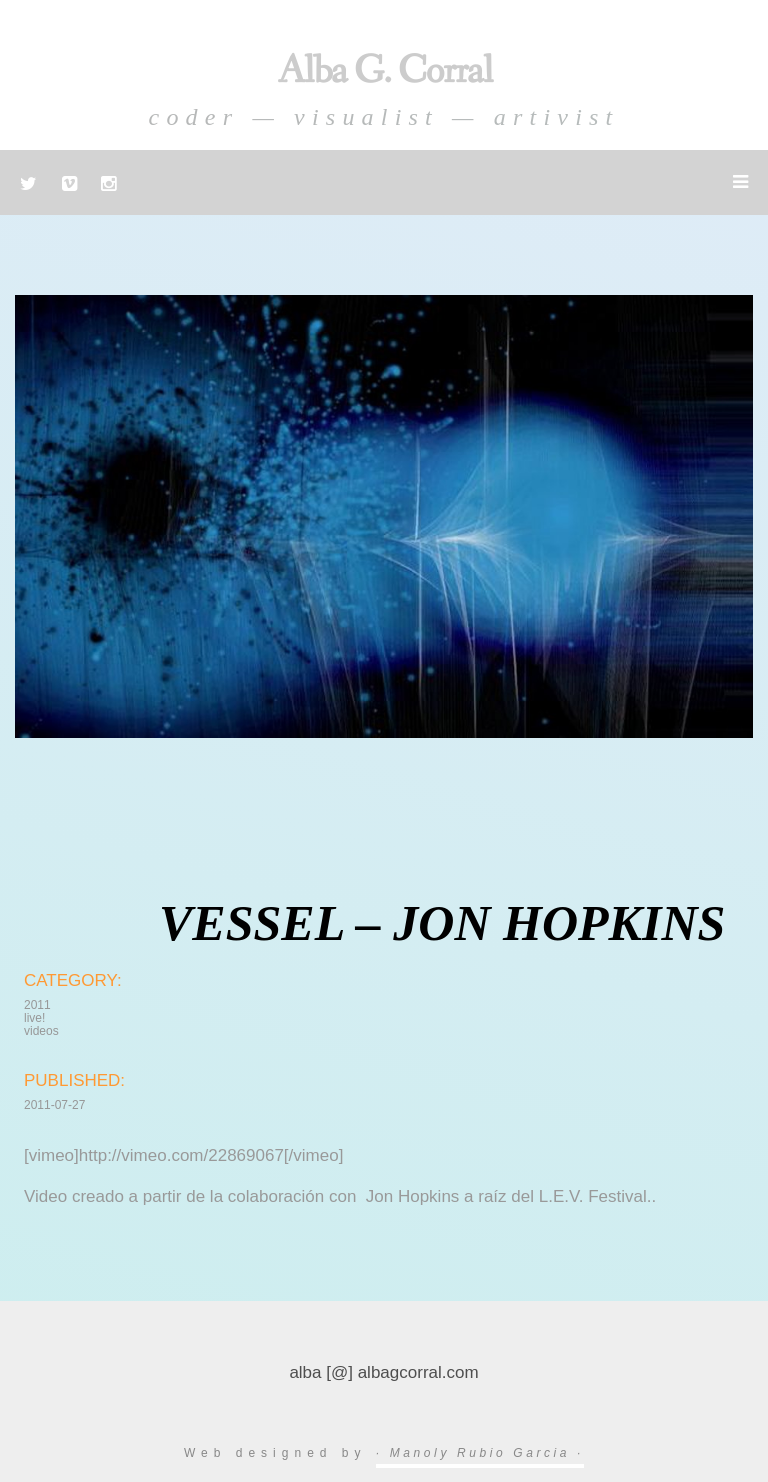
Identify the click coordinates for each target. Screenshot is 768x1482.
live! (34, 1018)
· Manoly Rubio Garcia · (480, 1453)
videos (41, 1031)
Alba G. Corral (384, 71)
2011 (37, 1005)
